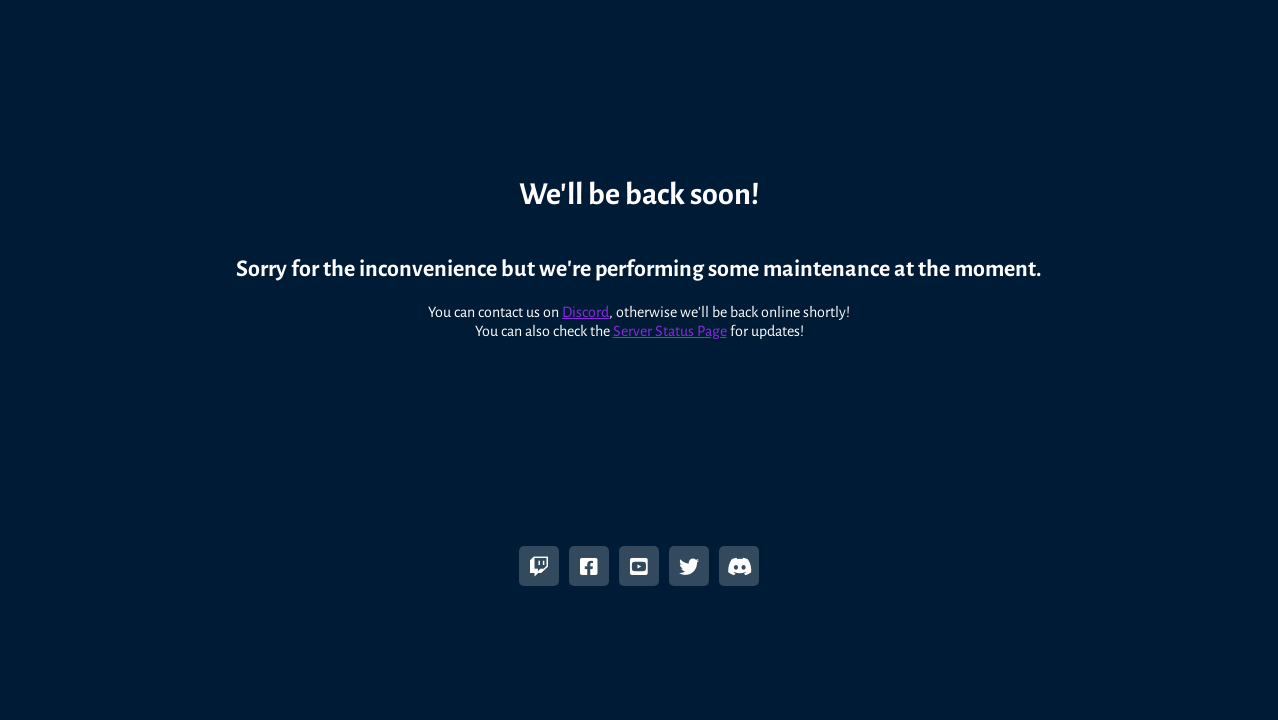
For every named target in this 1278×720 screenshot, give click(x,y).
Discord (585, 302)
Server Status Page (670, 321)
